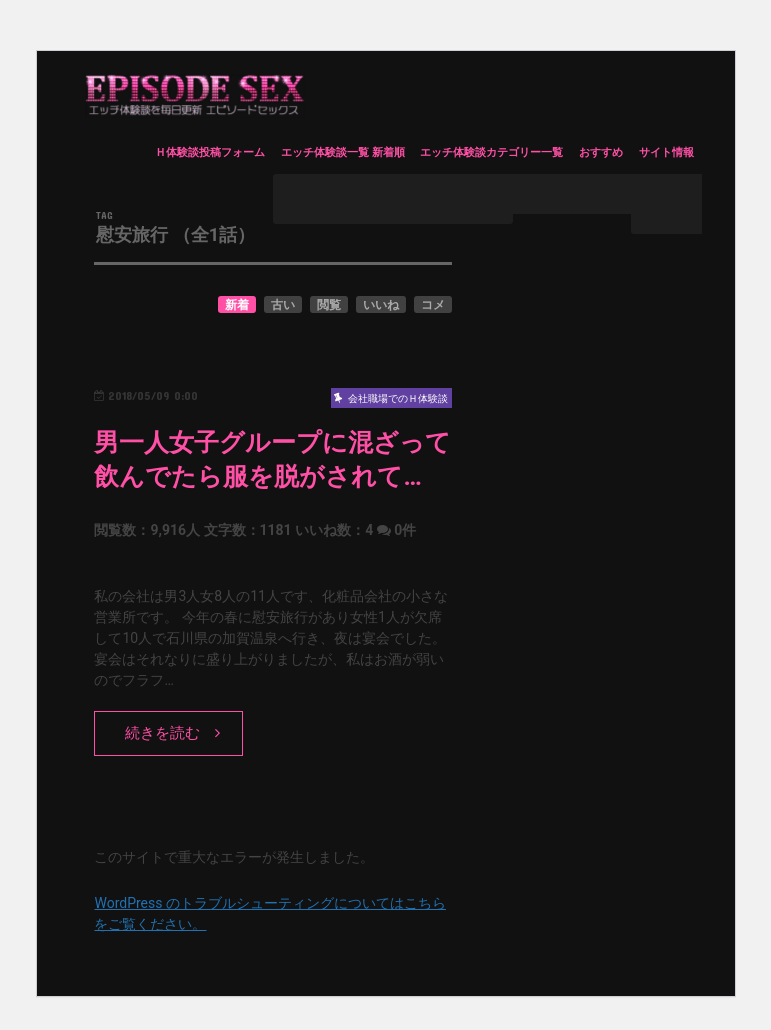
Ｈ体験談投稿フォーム (210, 152)
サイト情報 (666, 152)
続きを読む (162, 733)
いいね (381, 305)
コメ (433, 305)
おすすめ (601, 152)
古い (283, 305)
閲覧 (329, 305)
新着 (237, 305)
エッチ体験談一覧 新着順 (343, 152)
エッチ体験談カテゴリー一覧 (491, 152)
